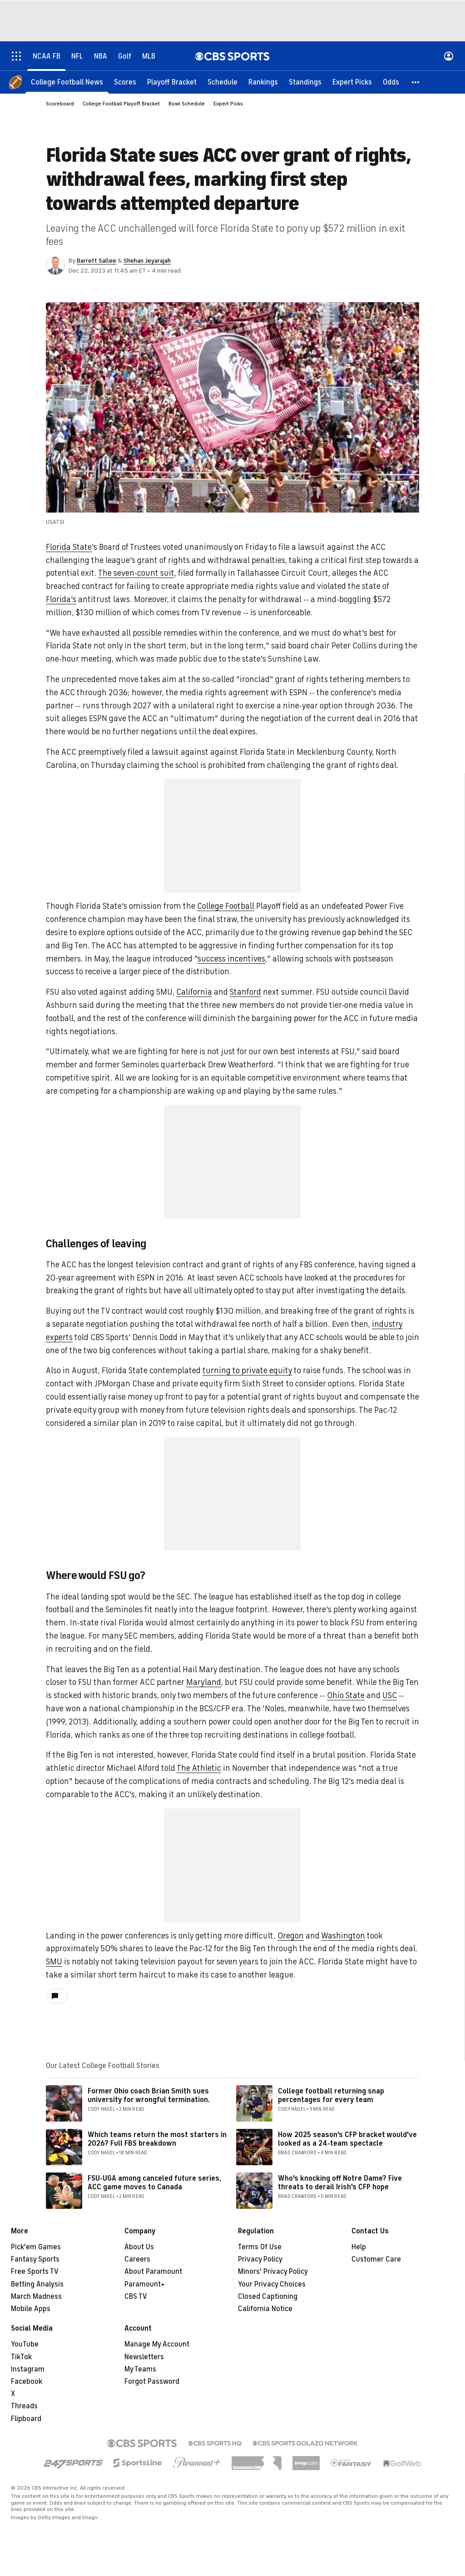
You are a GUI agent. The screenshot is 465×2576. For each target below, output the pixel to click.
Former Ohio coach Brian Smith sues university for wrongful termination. (149, 2095)
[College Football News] (67, 81)
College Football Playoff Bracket (121, 103)
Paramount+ (144, 2284)
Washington (343, 1936)
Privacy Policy (260, 2259)
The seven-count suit (136, 573)
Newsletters (144, 2357)
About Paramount (153, 2271)
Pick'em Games (36, 2247)
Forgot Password (151, 2381)
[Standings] (305, 81)
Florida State (69, 547)
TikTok (21, 2357)
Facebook (26, 2381)
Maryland (203, 1682)
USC (389, 1695)
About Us (139, 2247)
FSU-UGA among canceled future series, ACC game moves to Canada (154, 2183)
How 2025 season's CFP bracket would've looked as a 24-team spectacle (347, 2139)
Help (358, 2247)
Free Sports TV (35, 2271)
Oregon (290, 1936)
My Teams (140, 2369)
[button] (416, 81)
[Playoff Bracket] (172, 81)
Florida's (61, 599)
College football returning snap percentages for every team (331, 2095)
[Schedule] (222, 81)
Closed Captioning (267, 2296)
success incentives (231, 959)
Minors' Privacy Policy (273, 2271)
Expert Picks (228, 103)
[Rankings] (263, 81)
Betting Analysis (37, 2284)
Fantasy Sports (35, 2259)
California (194, 992)
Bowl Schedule (186, 103)
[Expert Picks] (352, 81)
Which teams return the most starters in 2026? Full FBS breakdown (157, 2139)
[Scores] (125, 81)
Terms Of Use (260, 2247)
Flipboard (26, 2418)
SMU (54, 1962)
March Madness (36, 2296)
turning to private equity (247, 1370)
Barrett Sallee (96, 260)
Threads (24, 2406)
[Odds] (391, 81)
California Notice (265, 2308)
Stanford (245, 992)
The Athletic (199, 1768)
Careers (137, 2259)
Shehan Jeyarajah (147, 260)
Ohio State (346, 1695)
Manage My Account (156, 2344)
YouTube (25, 2344)
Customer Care (376, 2259)
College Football (225, 906)
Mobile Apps (30, 2308)
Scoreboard (60, 103)
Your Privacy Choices (272, 2284)
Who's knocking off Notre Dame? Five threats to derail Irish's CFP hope (340, 2183)
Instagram (28, 2369)
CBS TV (135, 2296)
